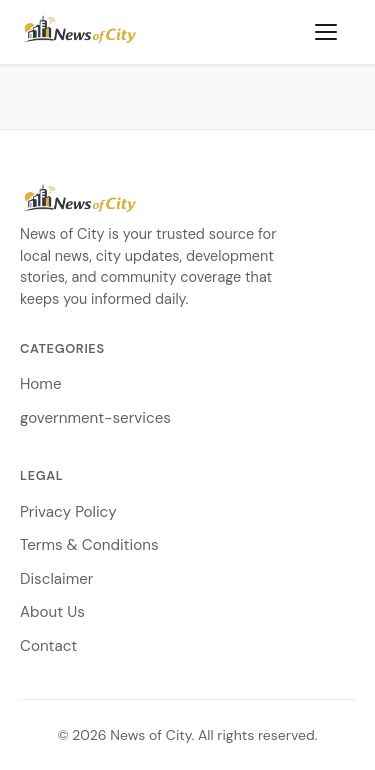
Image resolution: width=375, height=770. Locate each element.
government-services (95, 418)
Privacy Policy (68, 512)
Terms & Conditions (89, 545)
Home (41, 384)
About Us (52, 612)
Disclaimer (56, 579)
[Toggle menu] (335, 32)
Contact (48, 646)
